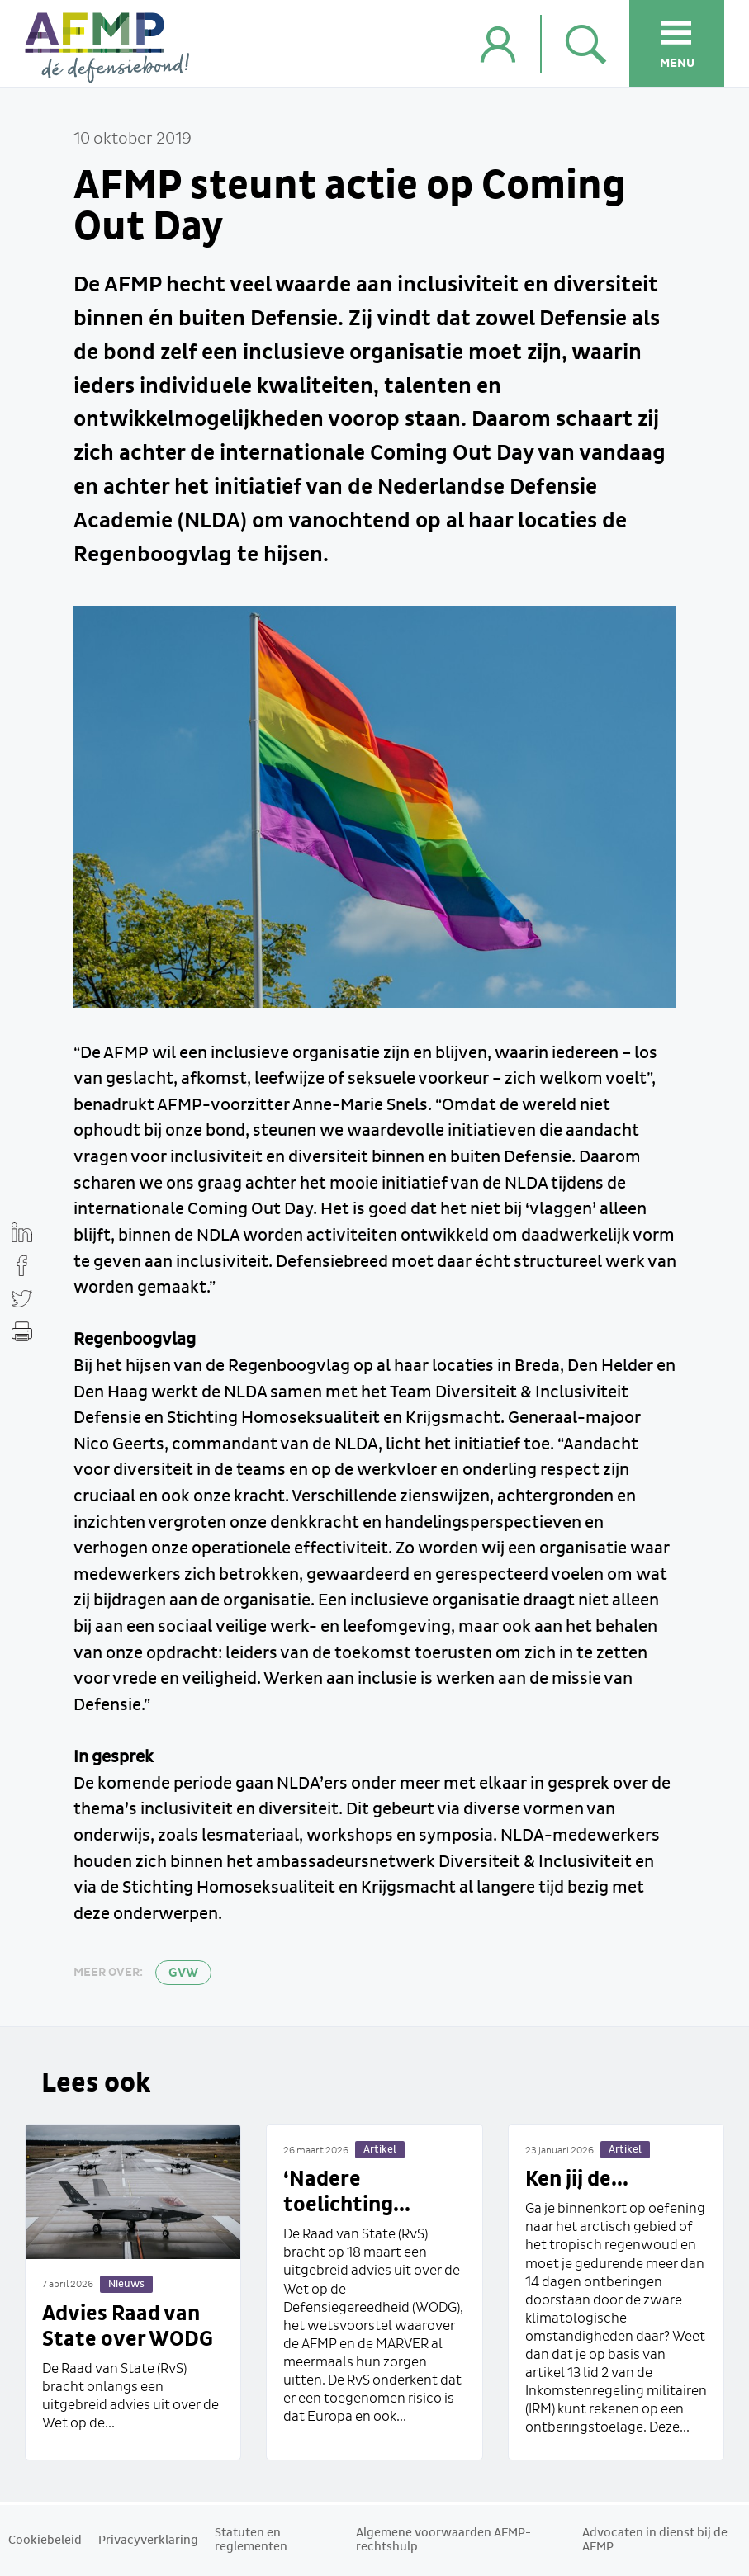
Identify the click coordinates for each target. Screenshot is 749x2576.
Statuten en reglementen (251, 2540)
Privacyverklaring (148, 2540)
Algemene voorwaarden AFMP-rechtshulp (443, 2540)
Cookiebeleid (45, 2540)
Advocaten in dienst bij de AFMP (655, 2540)
